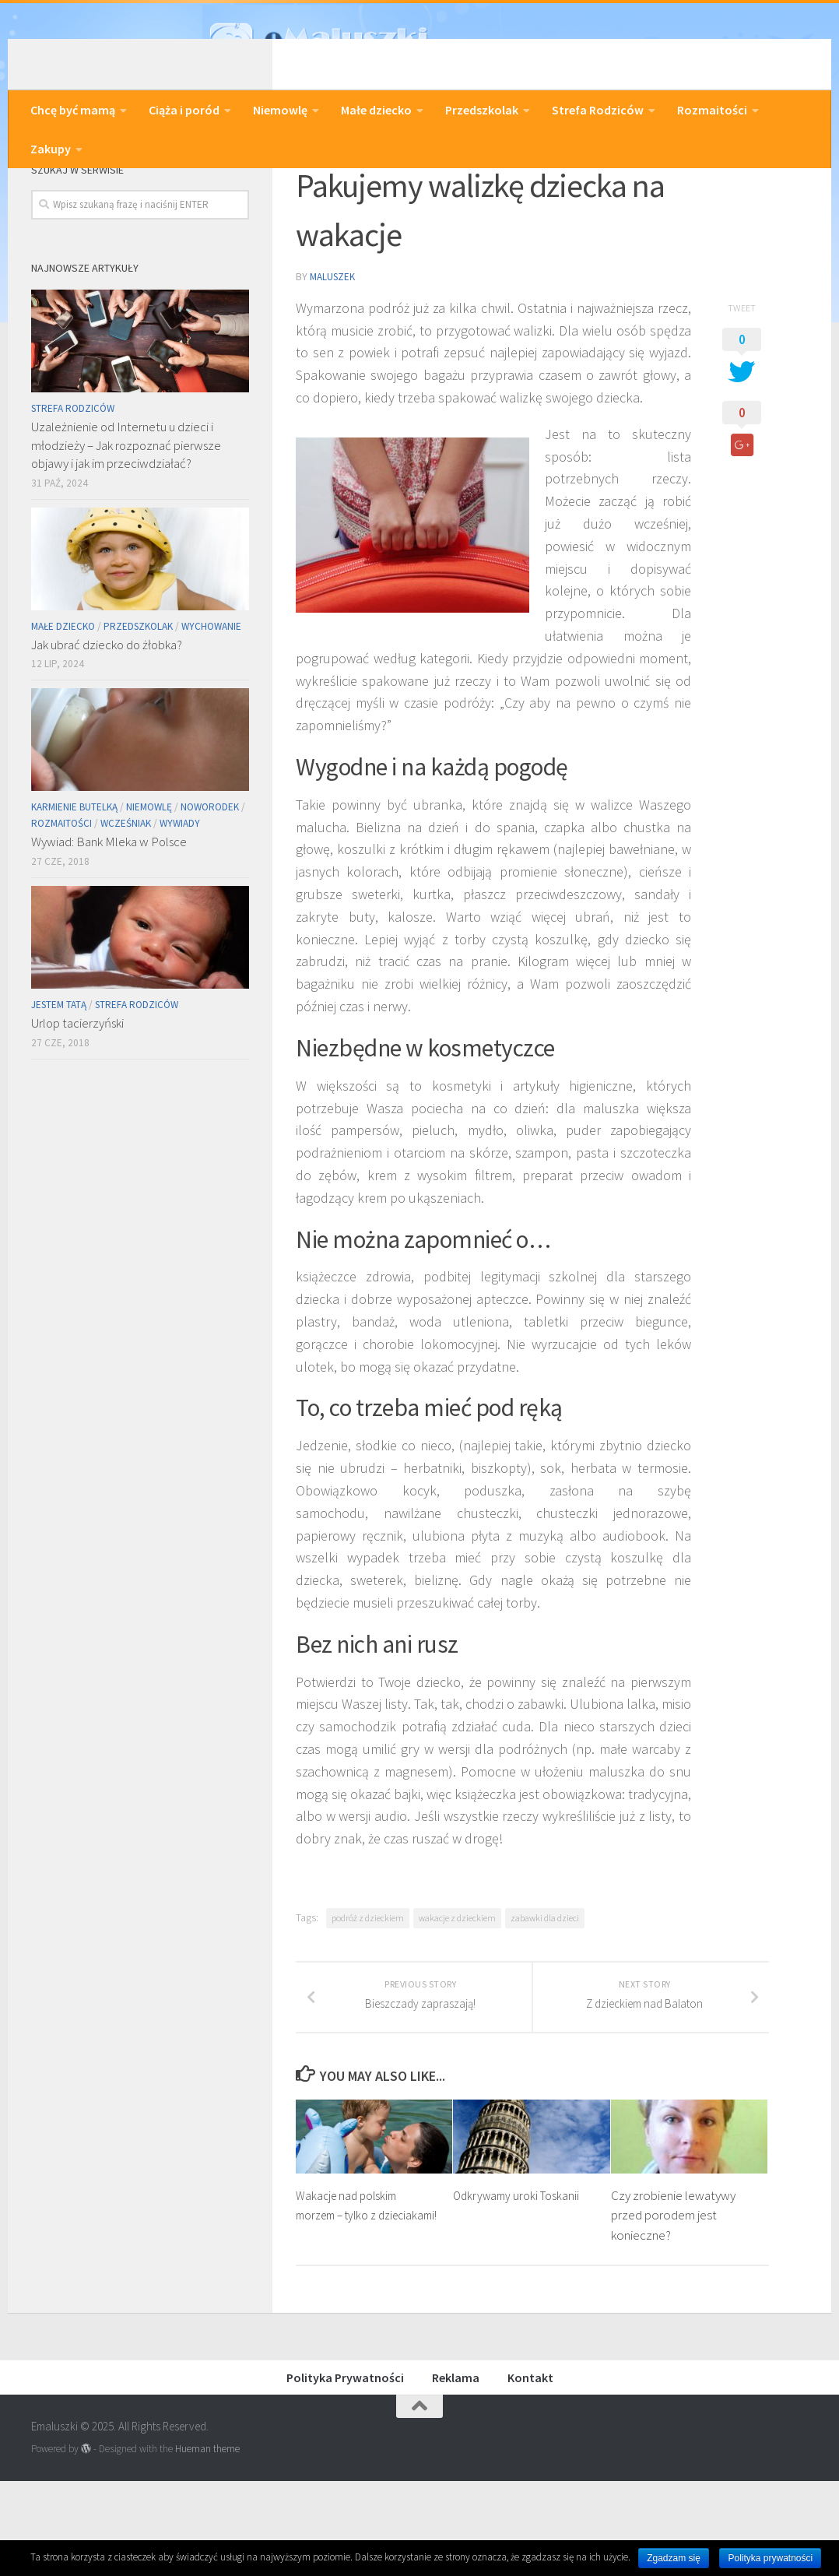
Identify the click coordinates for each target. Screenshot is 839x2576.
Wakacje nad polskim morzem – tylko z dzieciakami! (350, 2310)
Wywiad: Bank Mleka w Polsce (109, 919)
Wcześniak (125, 901)
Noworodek (210, 884)
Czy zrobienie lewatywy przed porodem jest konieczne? (673, 2310)
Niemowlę (280, 110)
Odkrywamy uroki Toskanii (520, 2290)
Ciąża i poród (184, 110)
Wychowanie (211, 704)
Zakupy (50, 148)
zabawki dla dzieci (545, 1994)
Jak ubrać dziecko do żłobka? (106, 722)
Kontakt (530, 2472)
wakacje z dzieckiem (457, 1994)
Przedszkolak (481, 110)
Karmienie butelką (74, 884)
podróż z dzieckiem (368, 1994)
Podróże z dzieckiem (356, 191)
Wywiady (180, 901)
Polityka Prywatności (345, 2472)
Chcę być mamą (72, 110)
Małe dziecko (376, 110)
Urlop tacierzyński (77, 1100)
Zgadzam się (673, 2558)
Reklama (455, 2472)
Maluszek (334, 353)
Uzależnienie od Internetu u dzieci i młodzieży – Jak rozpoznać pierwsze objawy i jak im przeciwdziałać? (126, 523)
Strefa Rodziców (598, 110)
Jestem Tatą (58, 1082)
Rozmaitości (712, 110)
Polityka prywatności (770, 2558)
